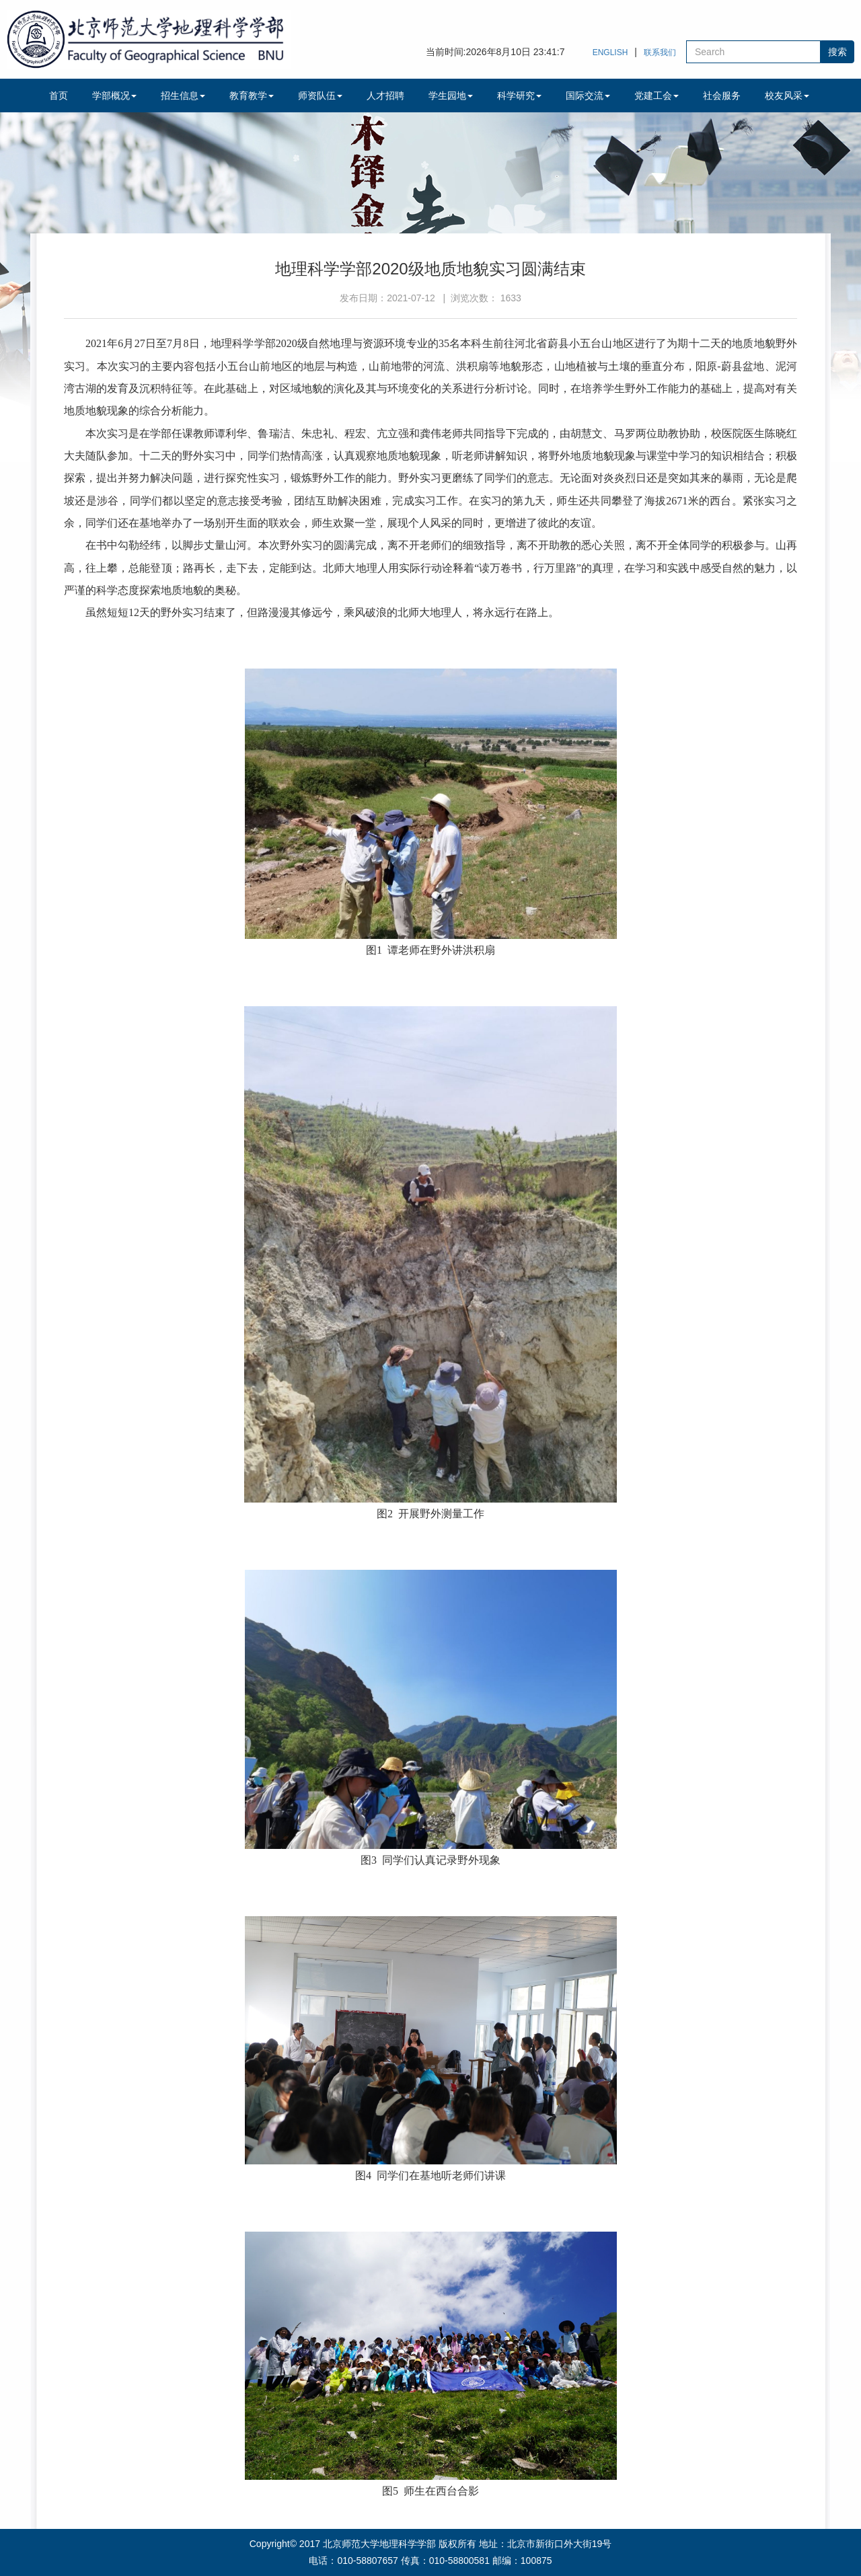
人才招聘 (385, 95)
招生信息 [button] (183, 95)
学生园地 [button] (450, 95)
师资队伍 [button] (320, 95)
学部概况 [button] (114, 95)
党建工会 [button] (656, 95)
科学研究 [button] (519, 95)
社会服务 (722, 95)
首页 (58, 95)
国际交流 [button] (588, 95)
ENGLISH (610, 52)
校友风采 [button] (787, 95)
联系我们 (660, 52)
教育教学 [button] (251, 95)
